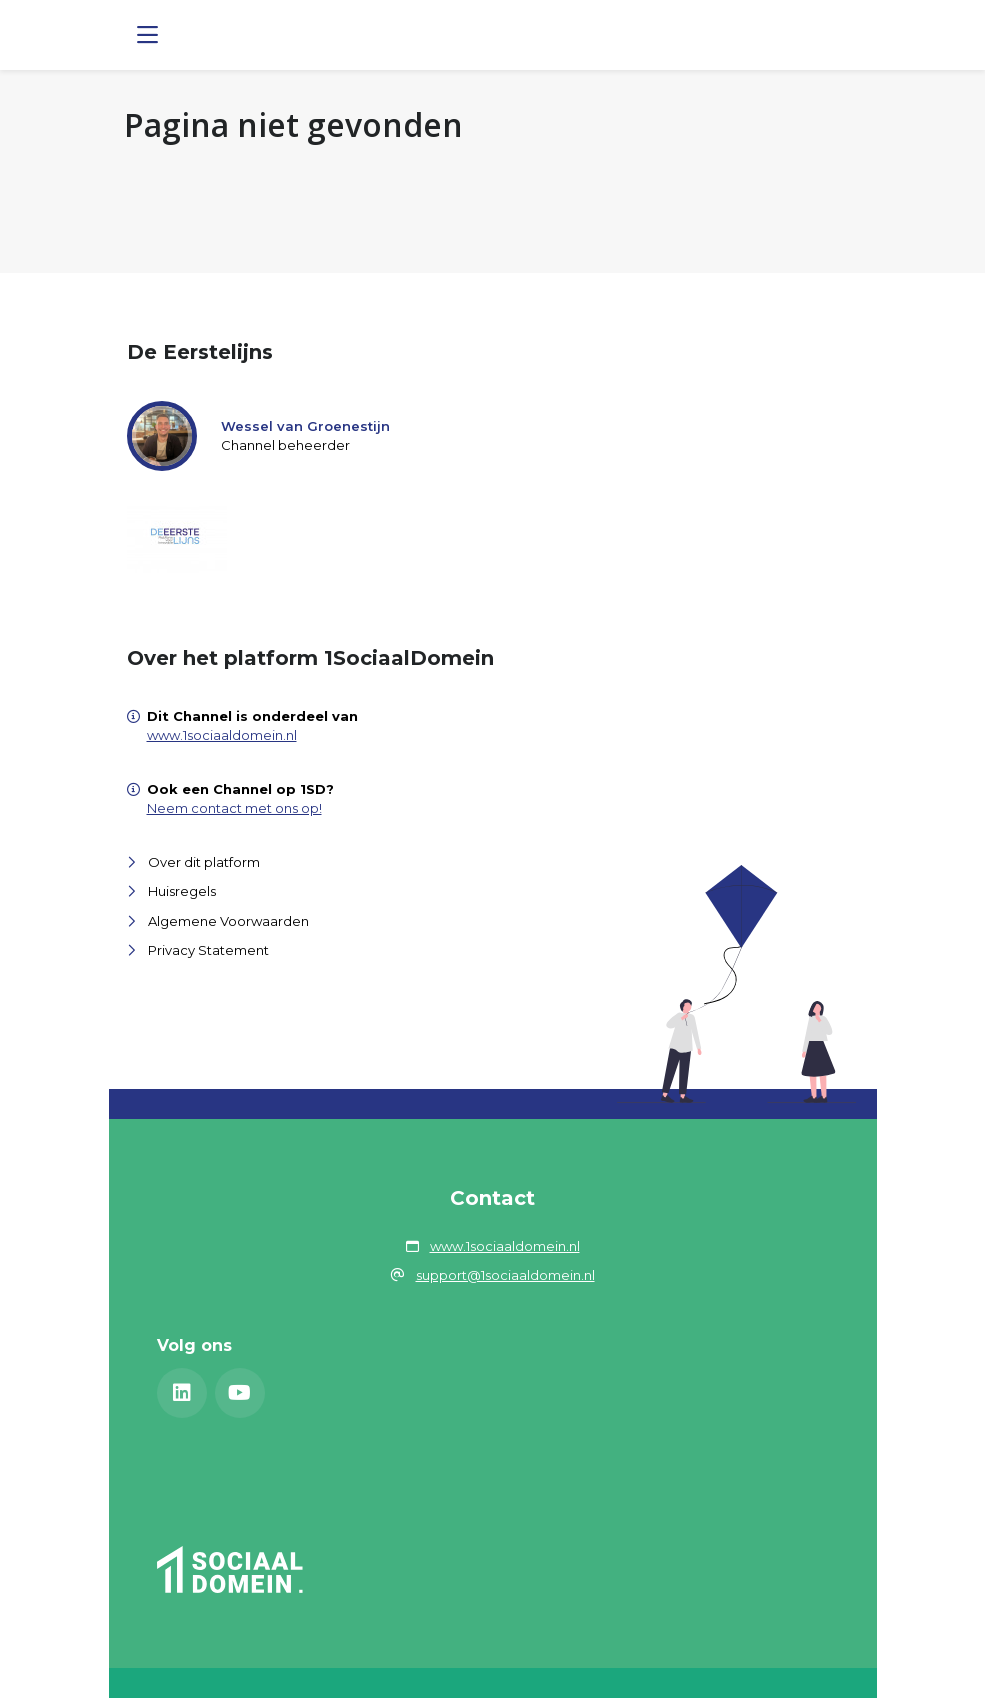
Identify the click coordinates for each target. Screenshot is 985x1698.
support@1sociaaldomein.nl (505, 1275)
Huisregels (182, 891)
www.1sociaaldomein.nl (222, 735)
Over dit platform (204, 862)
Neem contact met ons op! (234, 808)
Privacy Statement (208, 950)
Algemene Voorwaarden (228, 921)
